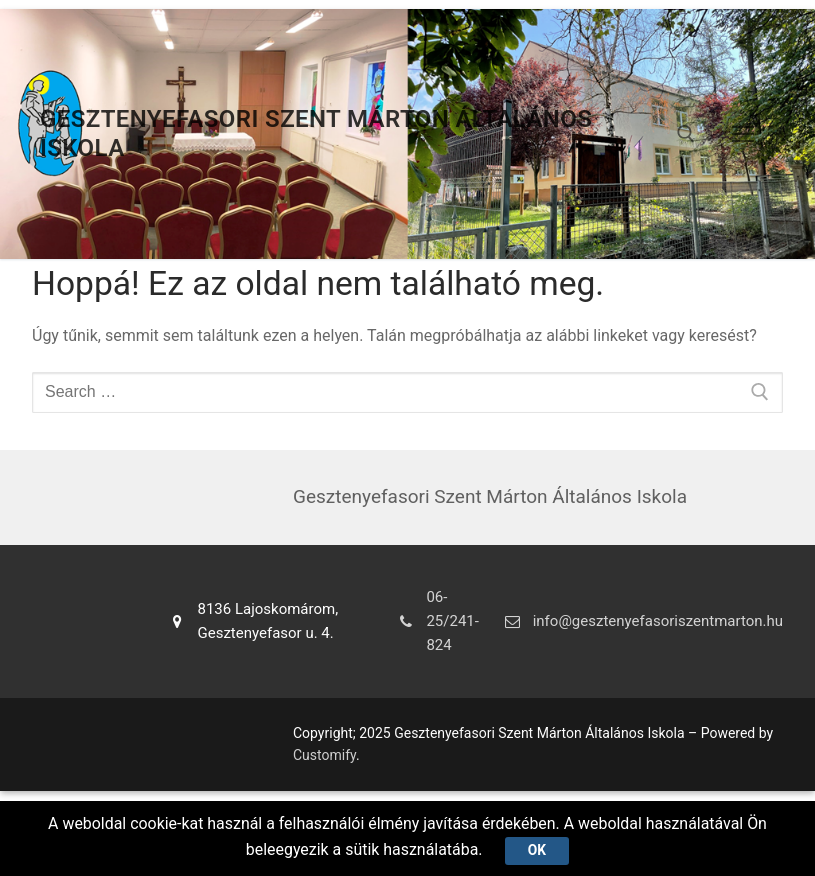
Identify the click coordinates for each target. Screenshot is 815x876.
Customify (324, 755)
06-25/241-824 (435, 621)
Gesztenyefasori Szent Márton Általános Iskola (316, 133)
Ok (537, 850)
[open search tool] (686, 134)
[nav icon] (743, 134)
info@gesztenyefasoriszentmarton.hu (640, 621)
